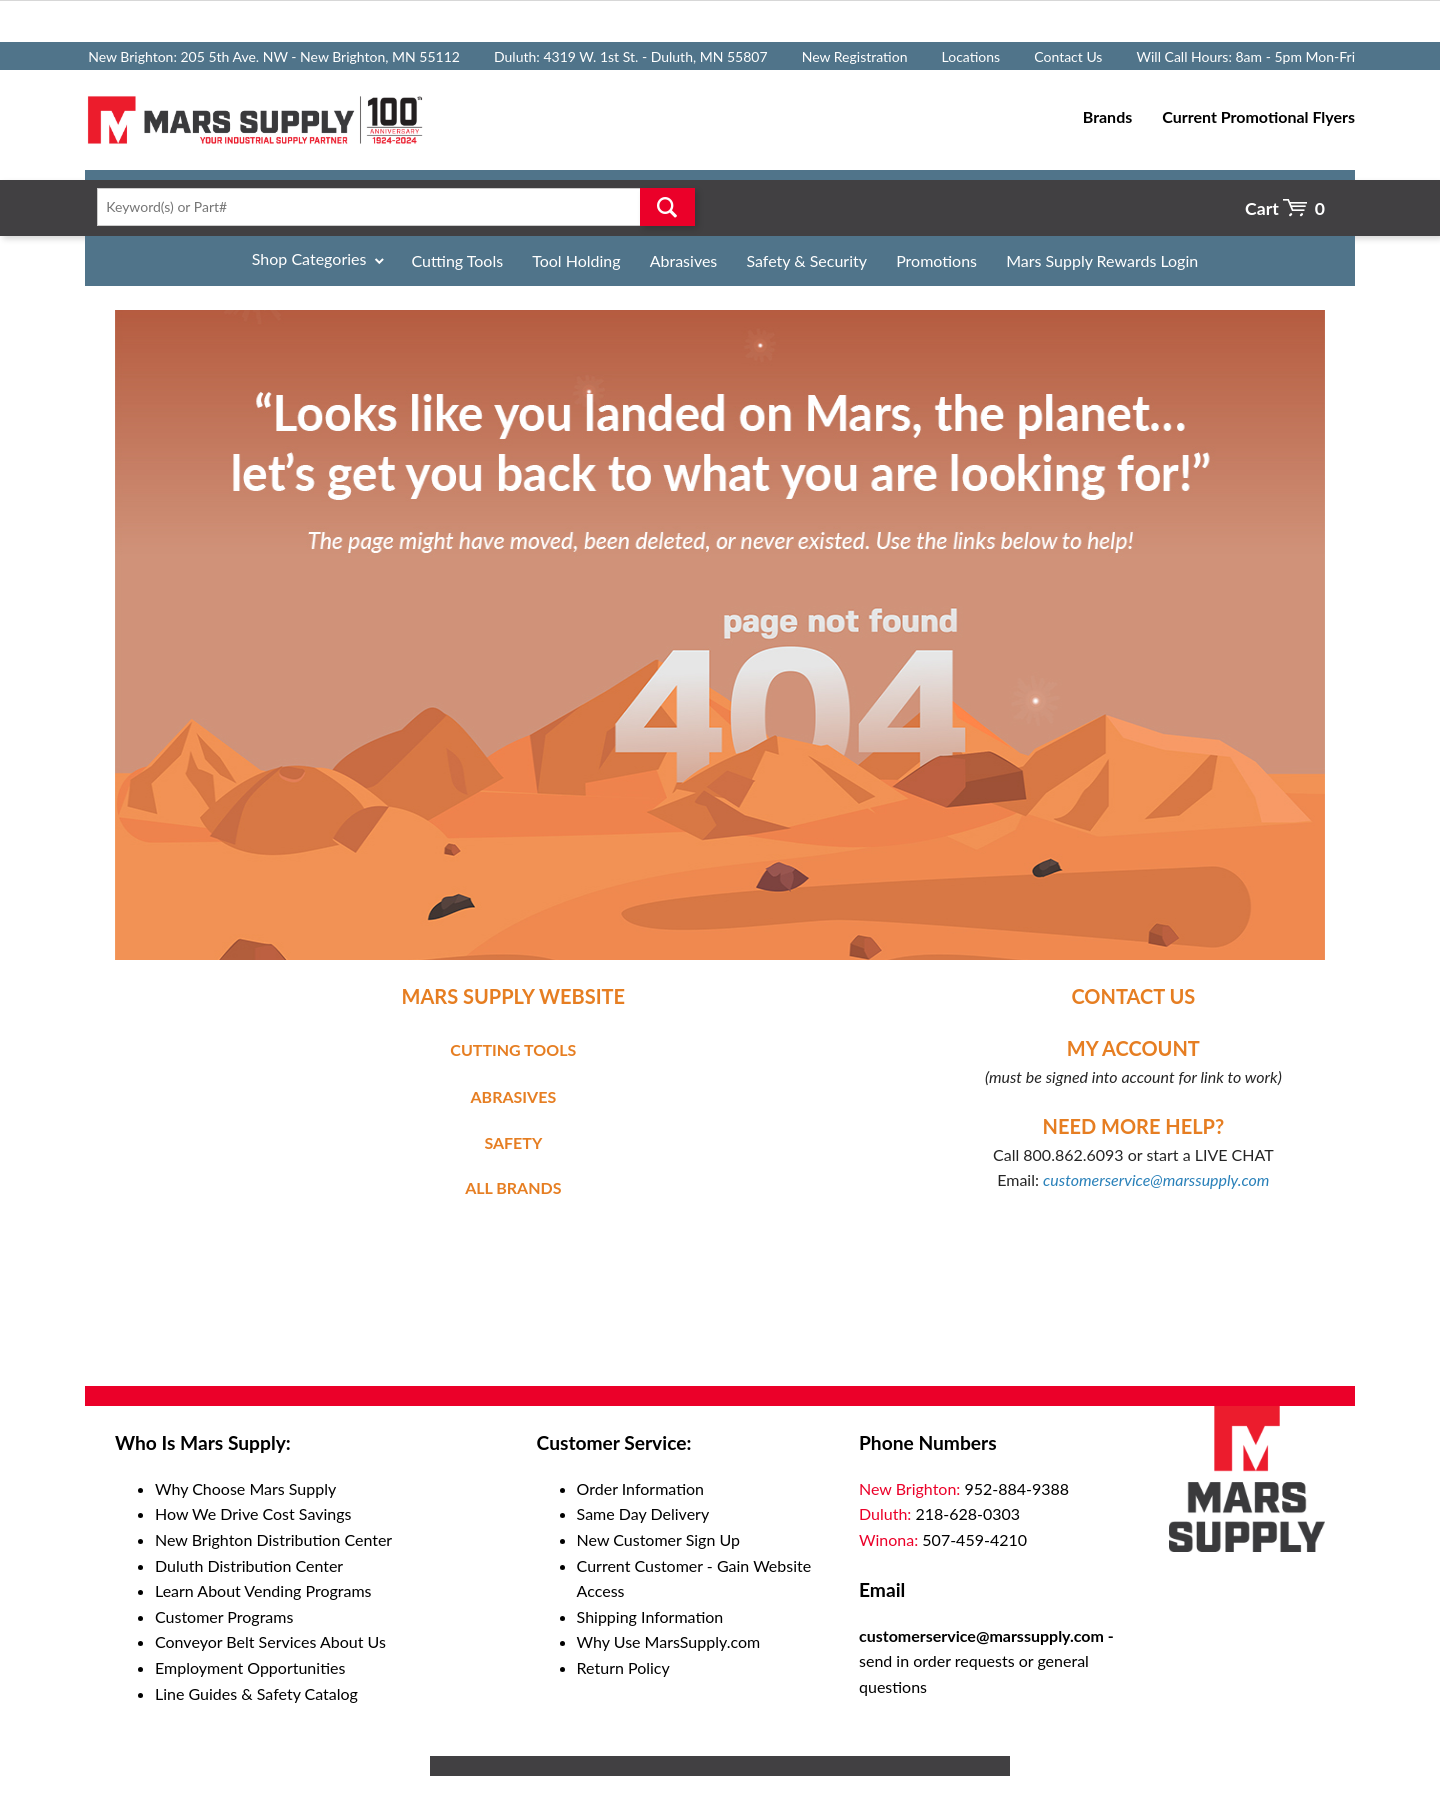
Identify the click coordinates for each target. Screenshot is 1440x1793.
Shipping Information (650, 1616)
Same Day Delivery (643, 1513)
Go (667, 207)
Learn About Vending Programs (263, 1590)
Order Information (640, 1488)
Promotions (936, 260)
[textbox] (389, 207)
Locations (971, 56)
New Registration (855, 56)
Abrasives (684, 260)
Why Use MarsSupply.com (669, 1641)
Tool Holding (576, 260)
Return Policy (623, 1667)
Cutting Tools (458, 260)
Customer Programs (224, 1616)
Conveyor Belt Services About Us (270, 1641)
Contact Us (1068, 56)
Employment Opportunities (250, 1667)
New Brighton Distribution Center (273, 1539)
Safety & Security (806, 260)
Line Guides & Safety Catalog (256, 1693)
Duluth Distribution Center (249, 1565)
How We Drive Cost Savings (253, 1513)
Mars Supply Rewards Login (1102, 260)
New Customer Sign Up (658, 1539)
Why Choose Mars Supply (245, 1488)
